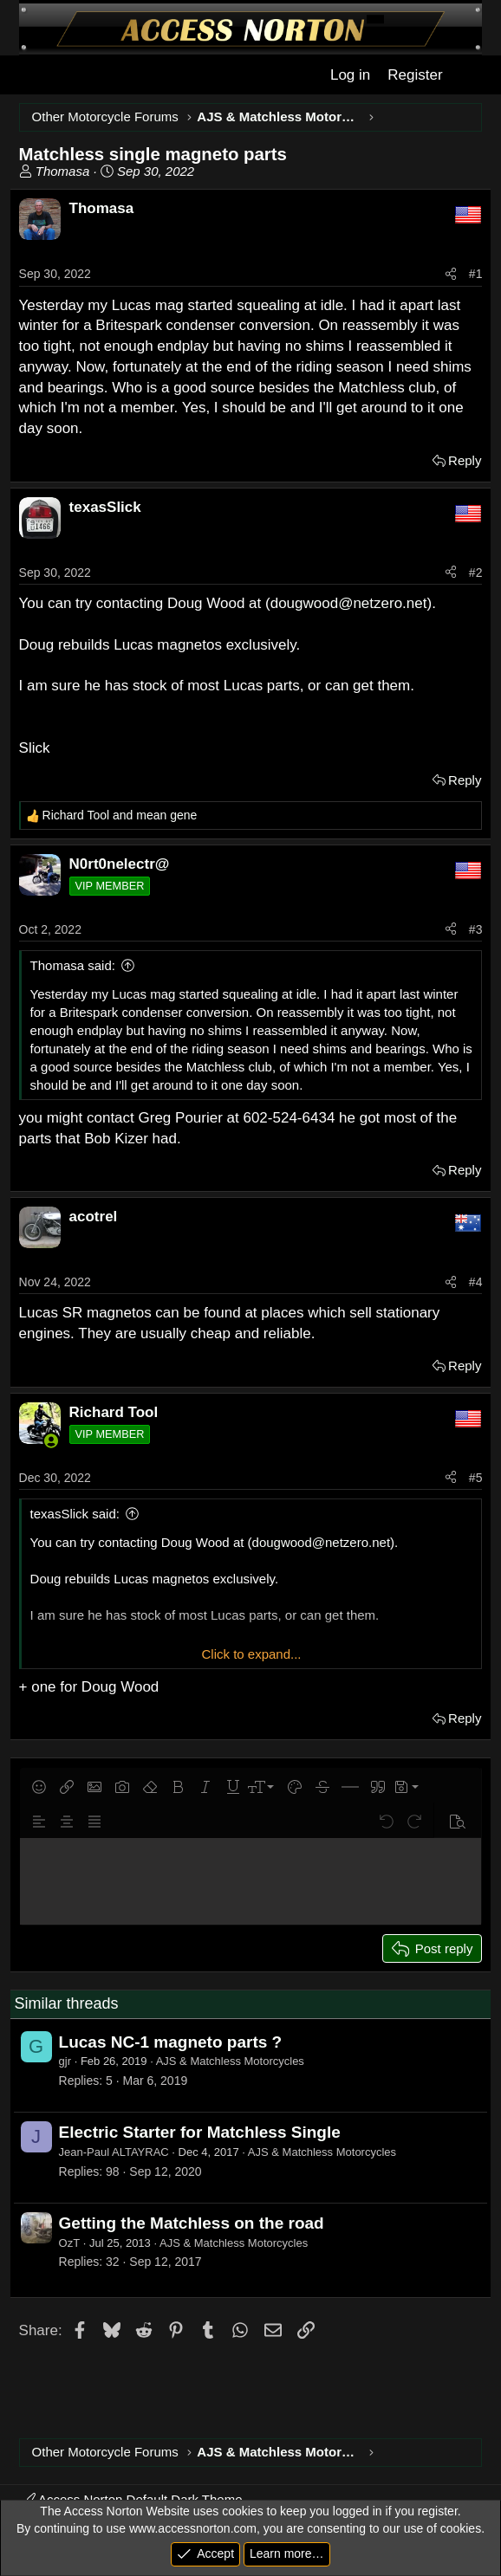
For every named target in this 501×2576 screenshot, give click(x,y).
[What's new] (470, 75)
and (120, 815)
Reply (464, 460)
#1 (476, 274)
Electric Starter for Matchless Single (200, 2132)
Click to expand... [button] (251, 1654)
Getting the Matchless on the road (191, 2223)
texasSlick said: (75, 1513)
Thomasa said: (72, 965)
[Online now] (51, 1441)
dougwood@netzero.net (348, 603)
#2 (476, 572)
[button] (39, 1787)
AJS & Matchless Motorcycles (230, 2061)
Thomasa (63, 171)
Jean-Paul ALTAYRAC (114, 2152)
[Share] (451, 274)
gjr (65, 2061)
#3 (476, 929)
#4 (476, 1282)
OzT (70, 2242)
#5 (476, 1478)
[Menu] (31, 75)
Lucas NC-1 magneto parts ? (171, 2042)
